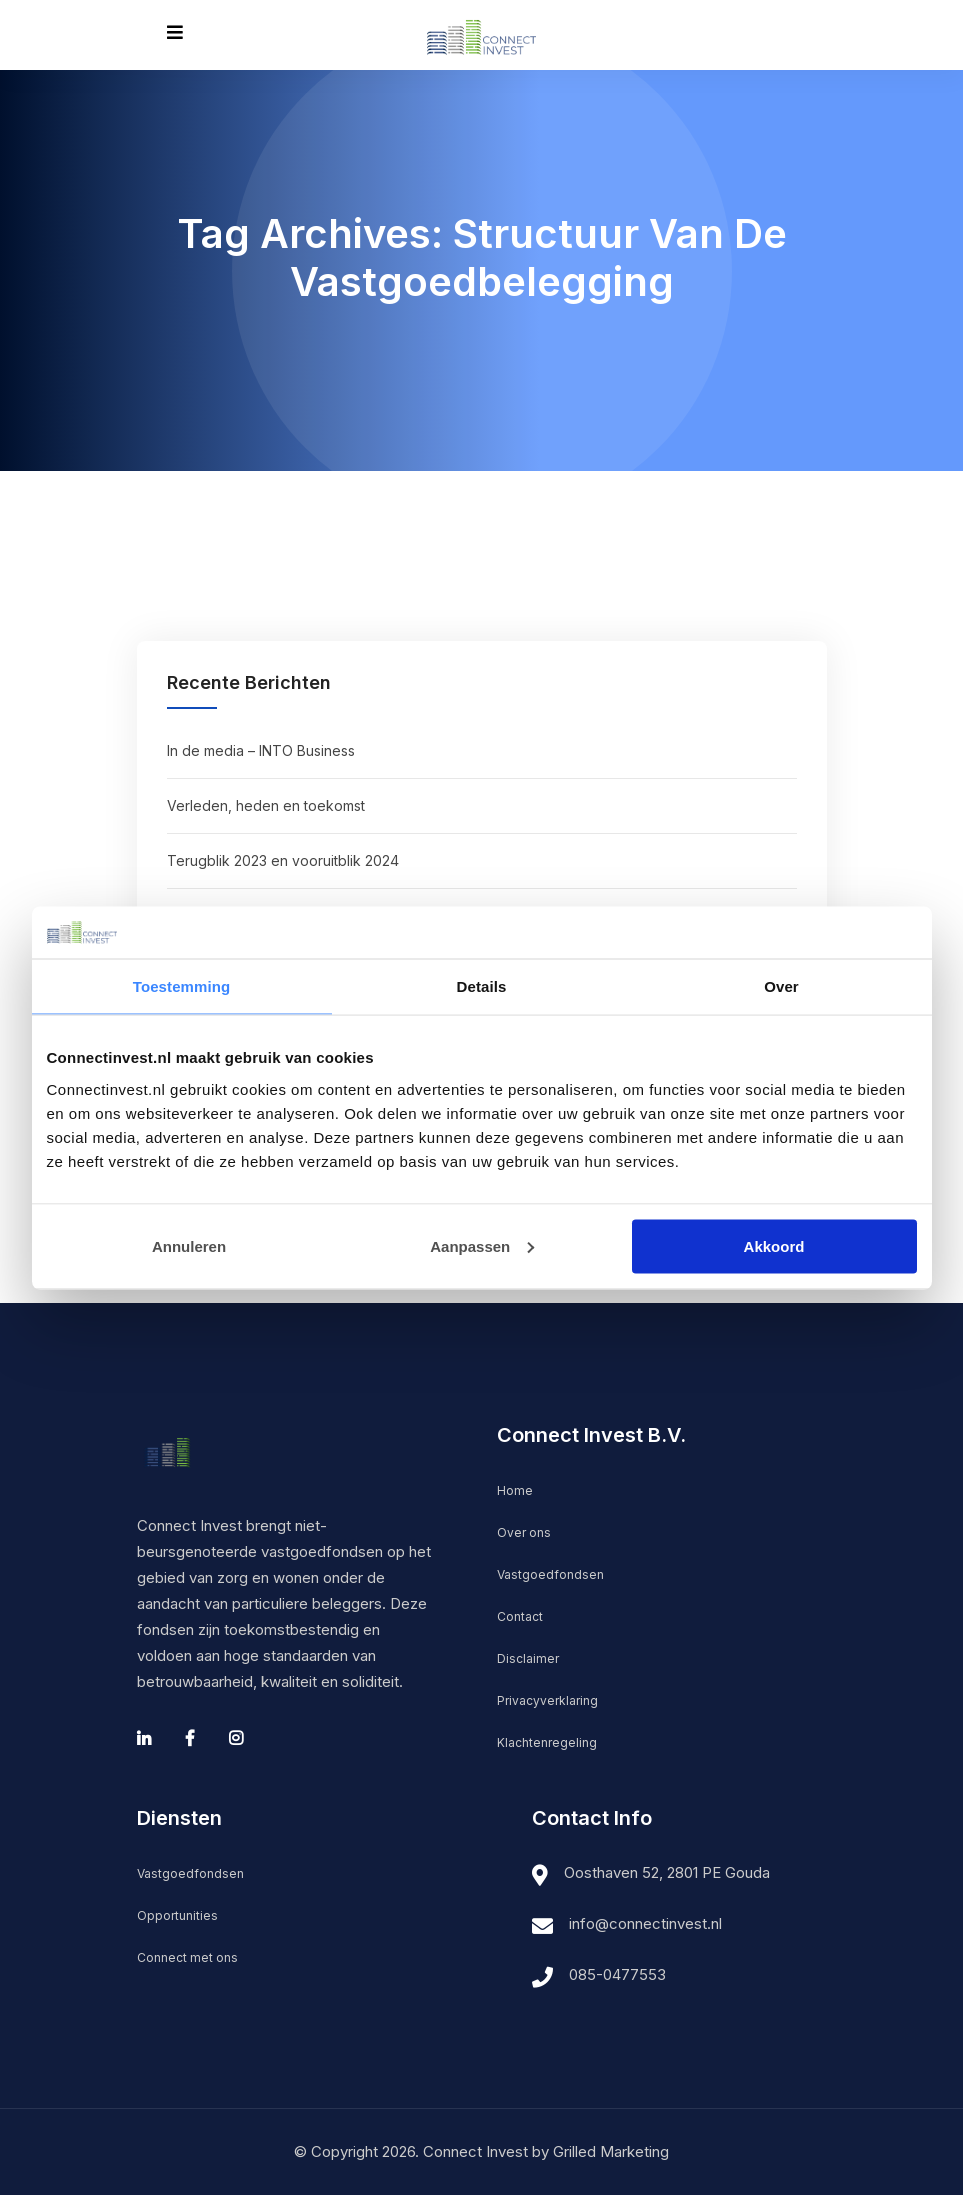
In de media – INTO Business (261, 750)
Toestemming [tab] (182, 986)
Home (515, 1490)
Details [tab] (482, 986)
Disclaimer (528, 1658)
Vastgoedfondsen (550, 1574)
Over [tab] (781, 986)
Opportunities (177, 1915)
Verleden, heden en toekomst (266, 805)
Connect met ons (187, 1957)
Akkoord (774, 1245)
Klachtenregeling (547, 1742)
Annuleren (189, 1245)
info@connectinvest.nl (645, 1923)
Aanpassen (482, 1245)
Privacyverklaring (547, 1700)
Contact (520, 1616)
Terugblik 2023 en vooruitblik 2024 (283, 860)
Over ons (524, 1532)
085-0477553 (617, 1974)
